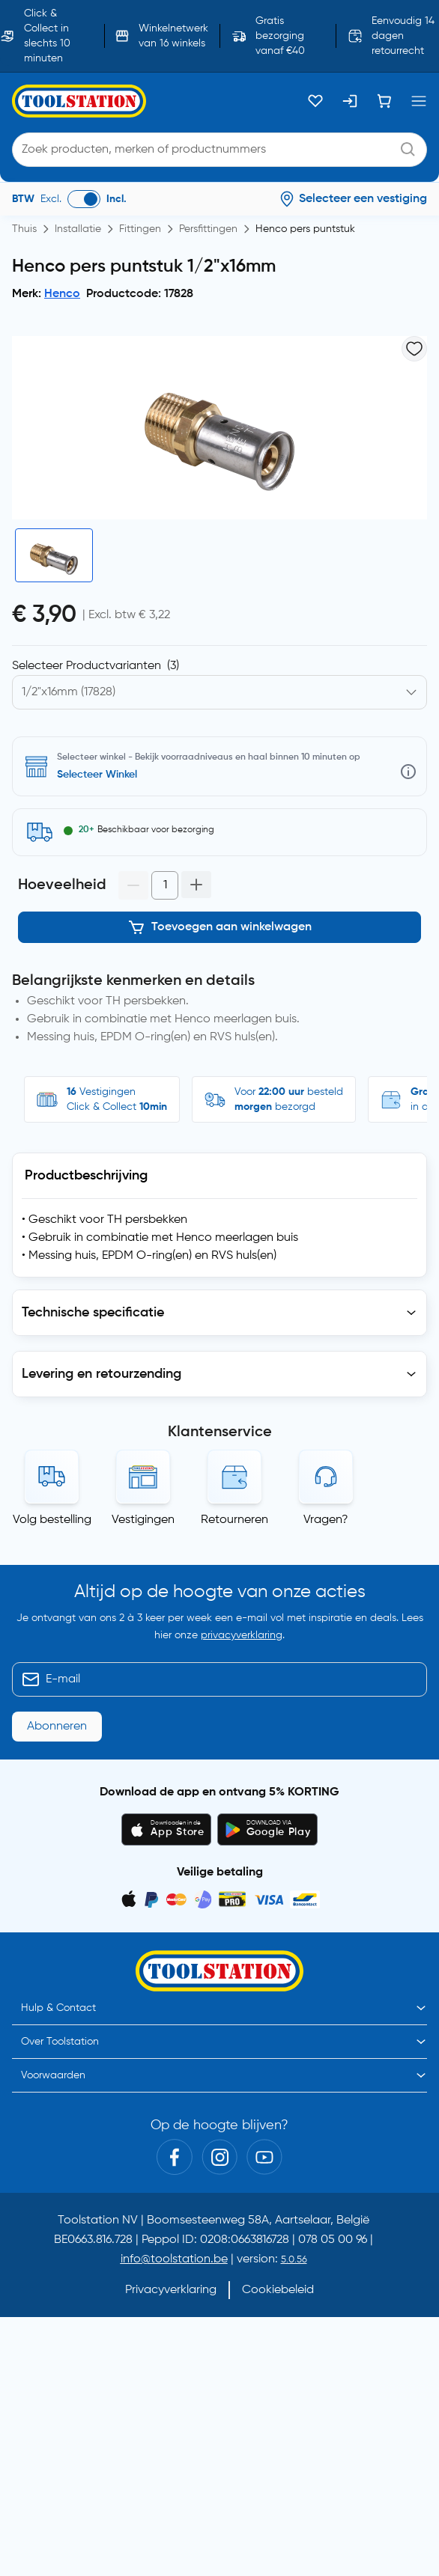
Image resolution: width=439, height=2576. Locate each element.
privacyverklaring (241, 1635)
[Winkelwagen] (384, 101)
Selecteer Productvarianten (95, 666)
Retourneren (234, 1520)
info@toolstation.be (174, 2259)
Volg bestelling (52, 1520)
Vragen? (325, 1520)
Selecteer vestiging (103, 774)
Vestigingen (143, 1520)
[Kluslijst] (315, 101)
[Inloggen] (350, 101)
